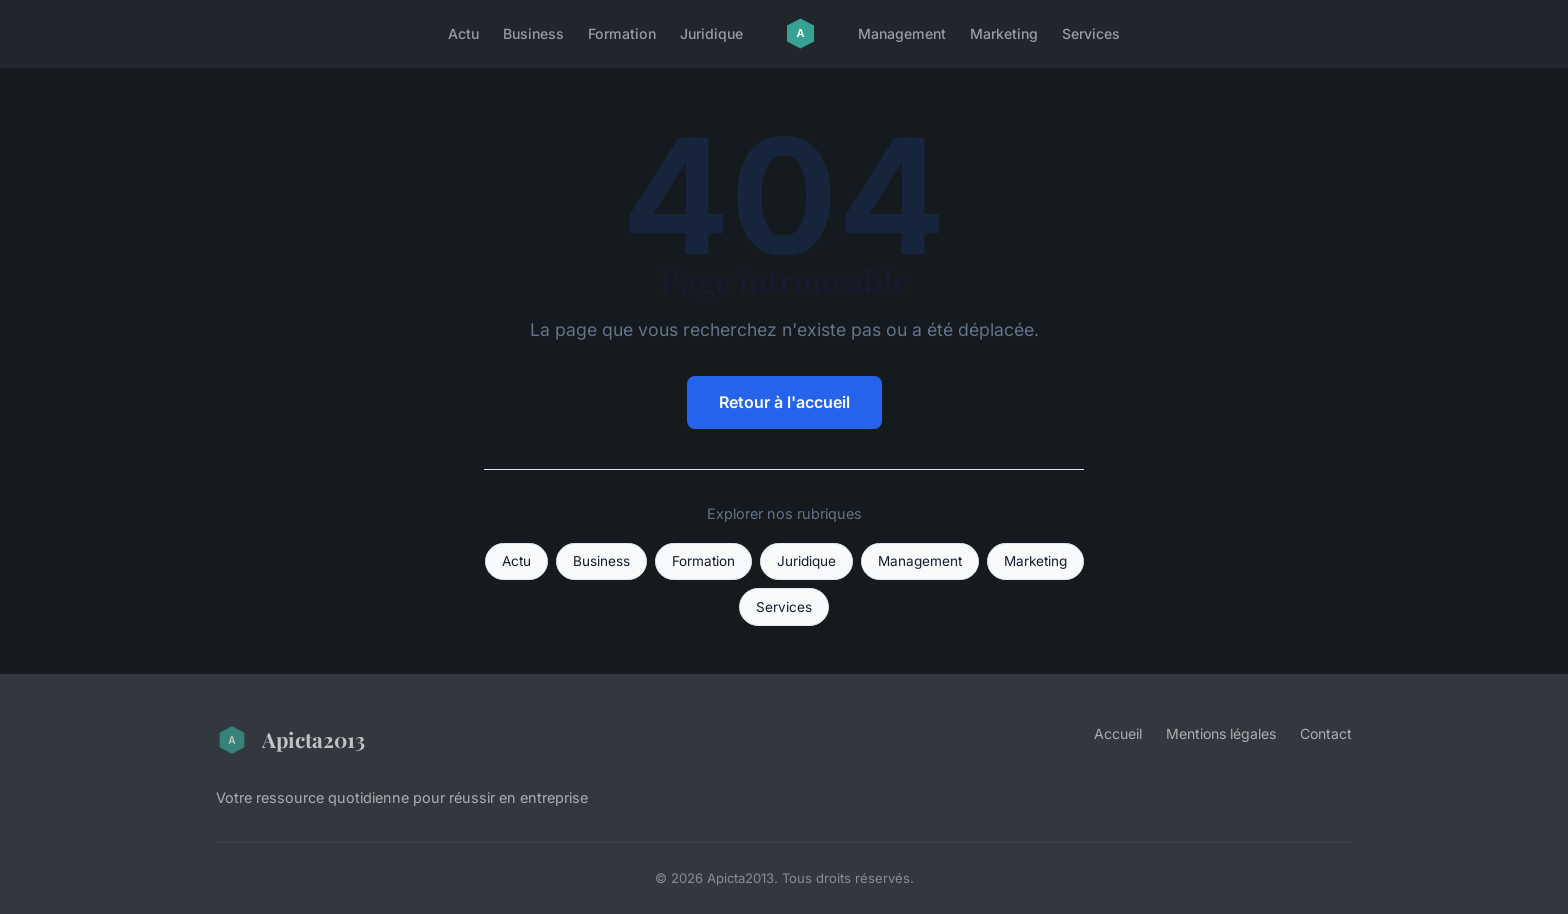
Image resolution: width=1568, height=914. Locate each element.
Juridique (711, 33)
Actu (463, 33)
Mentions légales (1221, 733)
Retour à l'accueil (784, 402)
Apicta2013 (290, 740)
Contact (1326, 733)
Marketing (1004, 33)
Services (1091, 33)
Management (902, 33)
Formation (622, 33)
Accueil (1118, 733)
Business (533, 33)
